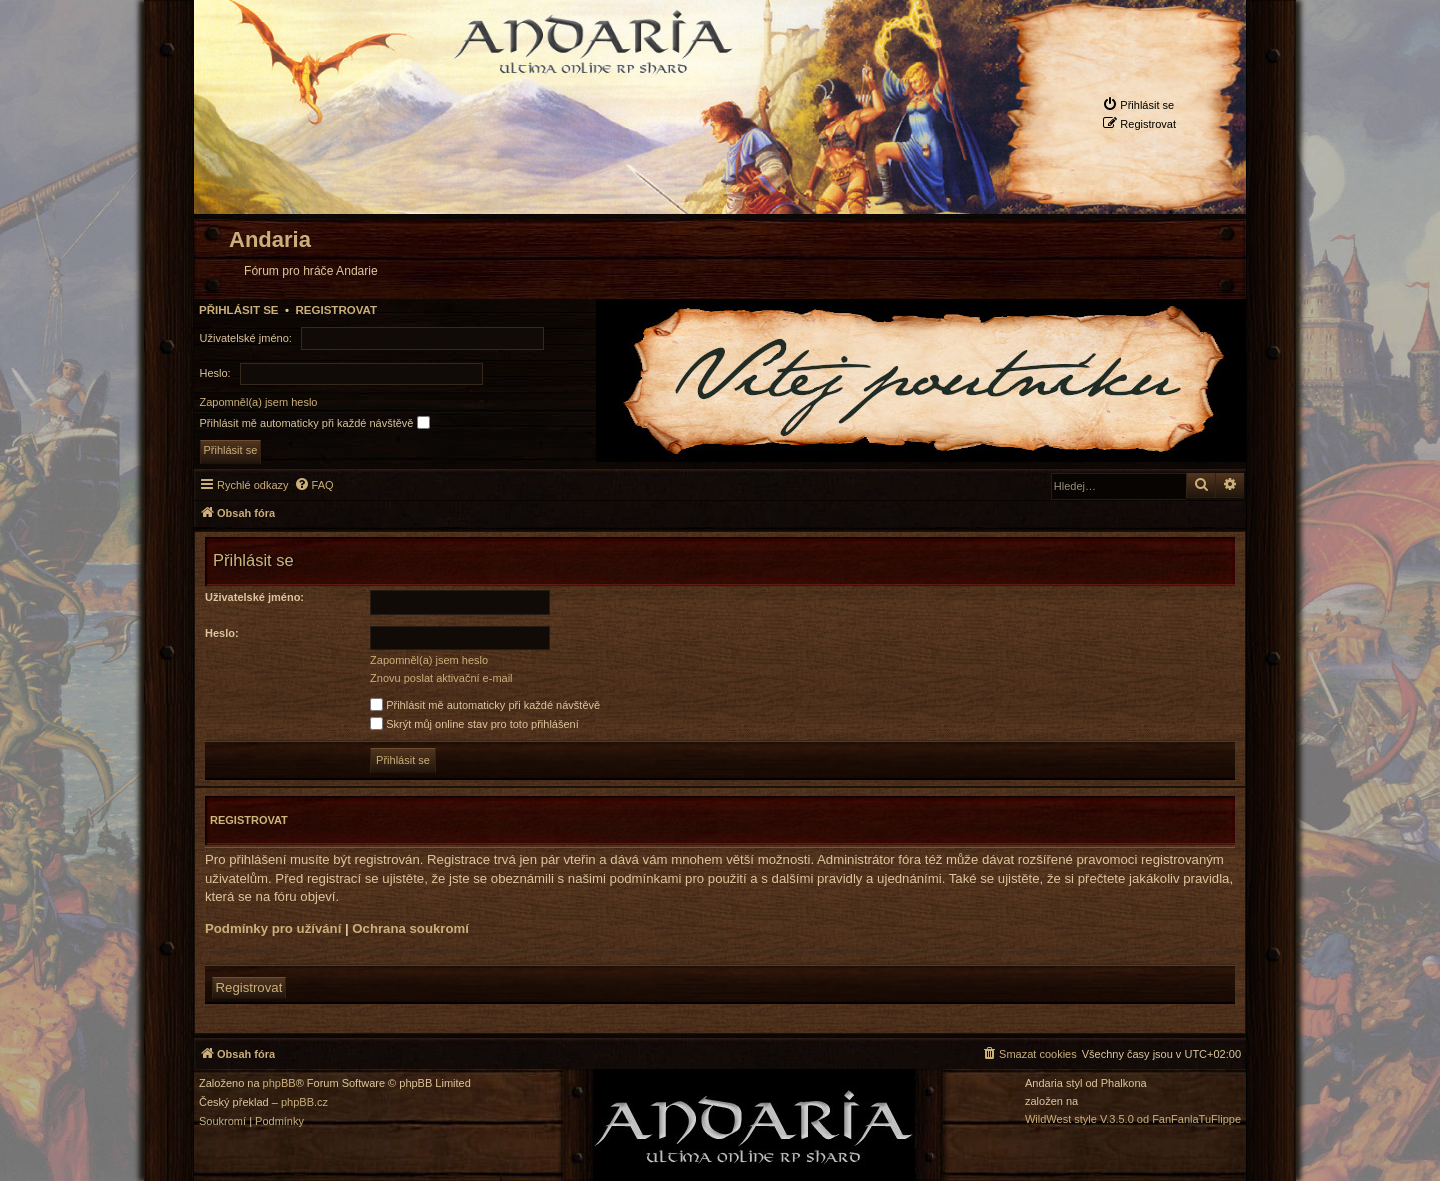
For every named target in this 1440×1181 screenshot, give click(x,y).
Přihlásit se (239, 310)
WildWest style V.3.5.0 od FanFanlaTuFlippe (1133, 1119)
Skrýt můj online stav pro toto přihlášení (474, 724)
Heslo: (222, 633)
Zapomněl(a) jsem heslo (259, 402)
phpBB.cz (304, 1102)
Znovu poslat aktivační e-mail (441, 678)
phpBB (279, 1083)
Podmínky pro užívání (273, 928)
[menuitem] (1138, 104)
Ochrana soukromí (410, 928)
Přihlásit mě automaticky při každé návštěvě (315, 422)
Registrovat (336, 310)
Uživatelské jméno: (254, 597)
